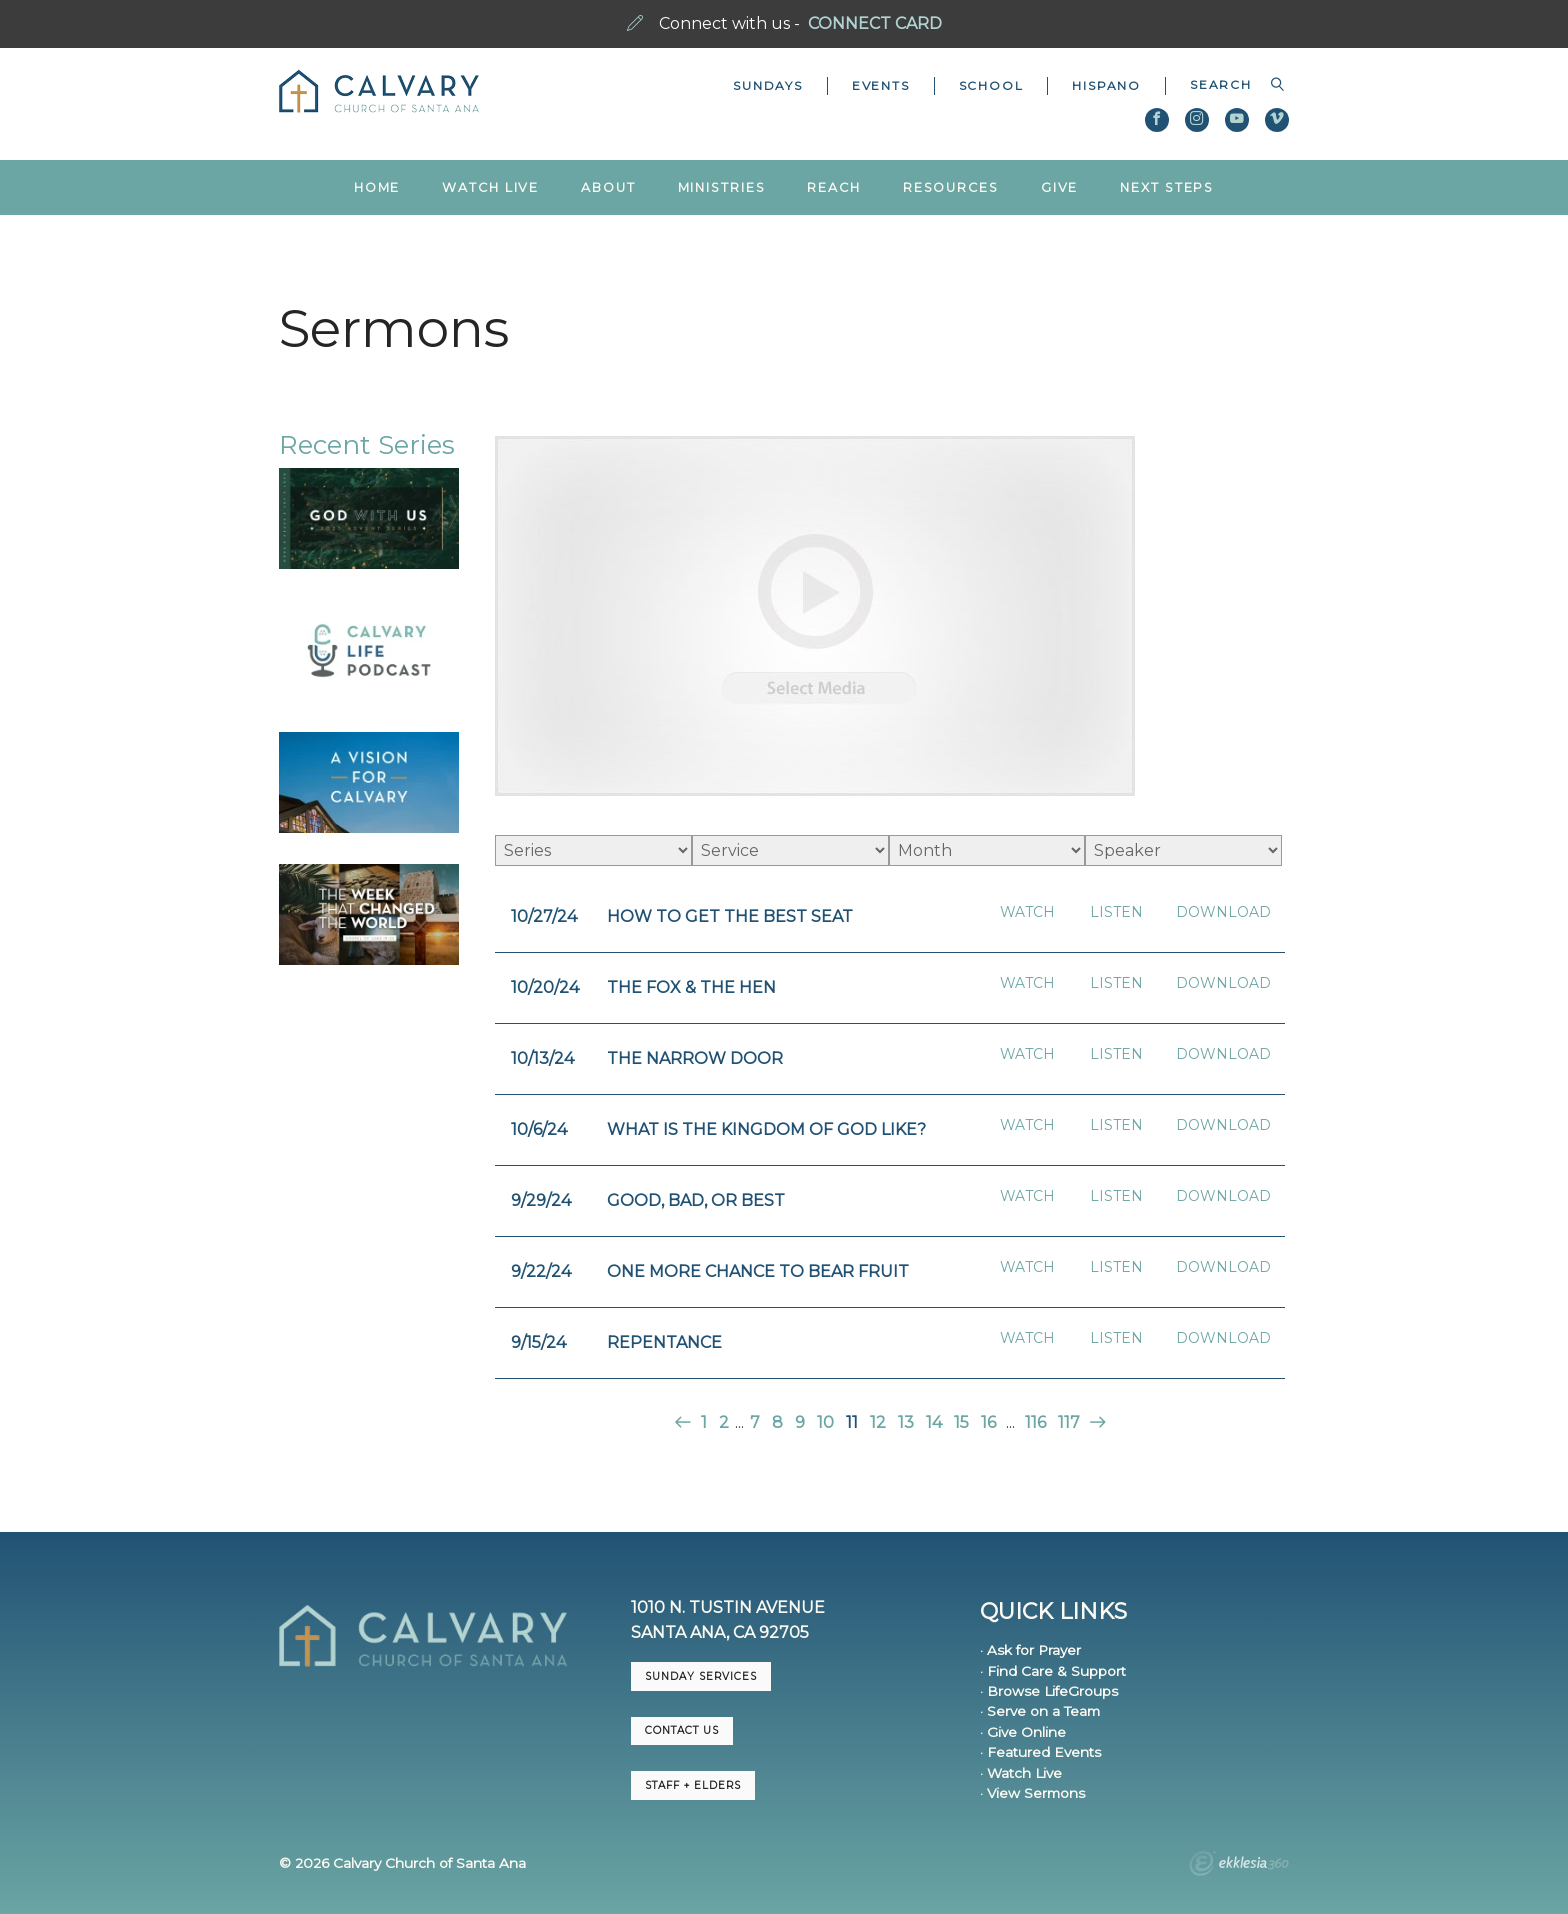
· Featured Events (1040, 1752)
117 (1069, 1422)
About (608, 187)
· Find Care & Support (1053, 1671)
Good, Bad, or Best (696, 1200)
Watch (1027, 912)
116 (1035, 1422)
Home (377, 187)
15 (961, 1422)
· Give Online (1023, 1732)
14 (934, 1422)
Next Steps (1167, 187)
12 (878, 1422)
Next (1095, 1422)
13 (906, 1422)
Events (881, 85)
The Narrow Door (695, 1058)
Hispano (1106, 85)
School (991, 85)
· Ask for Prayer (1030, 1650)
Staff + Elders (693, 1785)
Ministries (722, 187)
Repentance (664, 1342)
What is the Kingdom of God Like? (766, 1129)
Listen (1116, 912)
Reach (833, 187)
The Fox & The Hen (691, 987)
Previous (684, 1422)
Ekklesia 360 (1239, 1866)
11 (852, 1422)
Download (1223, 912)
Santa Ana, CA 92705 (720, 1632)
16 (988, 1422)
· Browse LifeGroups (1049, 1691)
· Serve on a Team (1040, 1711)
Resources (951, 187)
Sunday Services (701, 1676)
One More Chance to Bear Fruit (758, 1271)
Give (1060, 187)
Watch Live (490, 187)
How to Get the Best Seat (730, 916)
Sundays (768, 85)
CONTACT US (682, 1730)
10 (825, 1422)
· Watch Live (1021, 1773)
